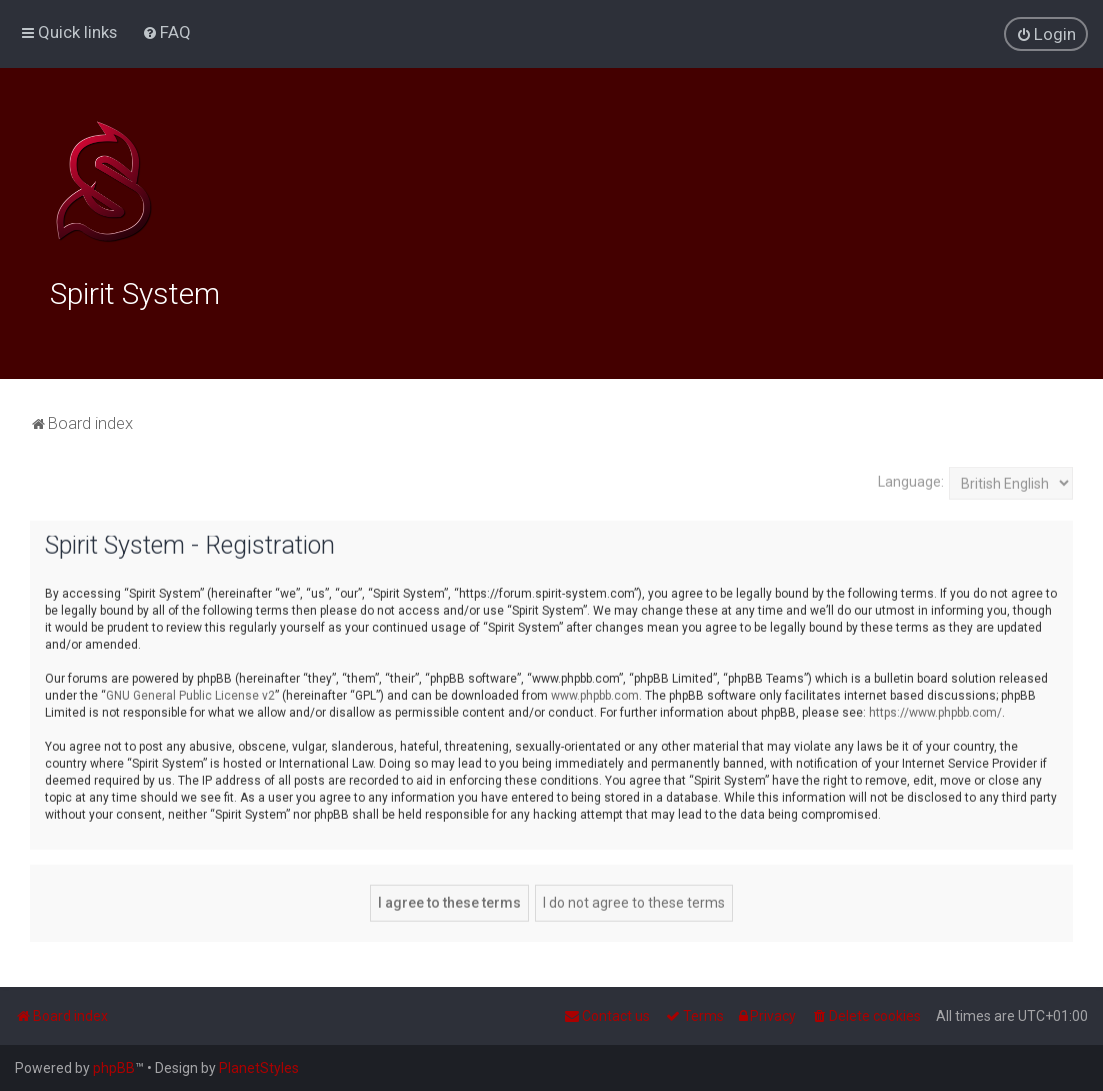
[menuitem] (166, 32)
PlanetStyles (259, 1068)
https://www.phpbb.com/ (935, 711)
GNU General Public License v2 (190, 694)
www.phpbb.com (595, 694)
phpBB (114, 1068)
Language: (911, 481)
